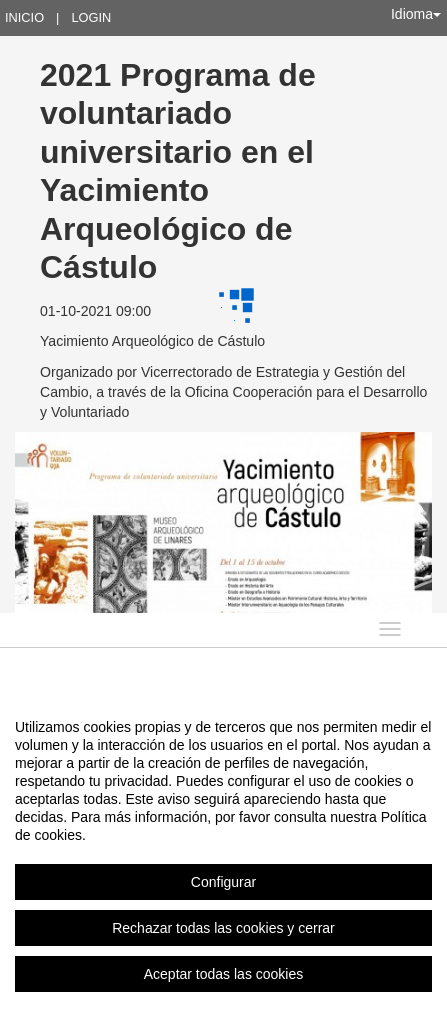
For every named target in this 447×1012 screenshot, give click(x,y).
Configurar (223, 882)
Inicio (24, 17)
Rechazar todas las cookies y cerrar (223, 928)
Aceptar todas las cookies (224, 974)
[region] (223, 850)
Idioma (416, 14)
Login (91, 17)
